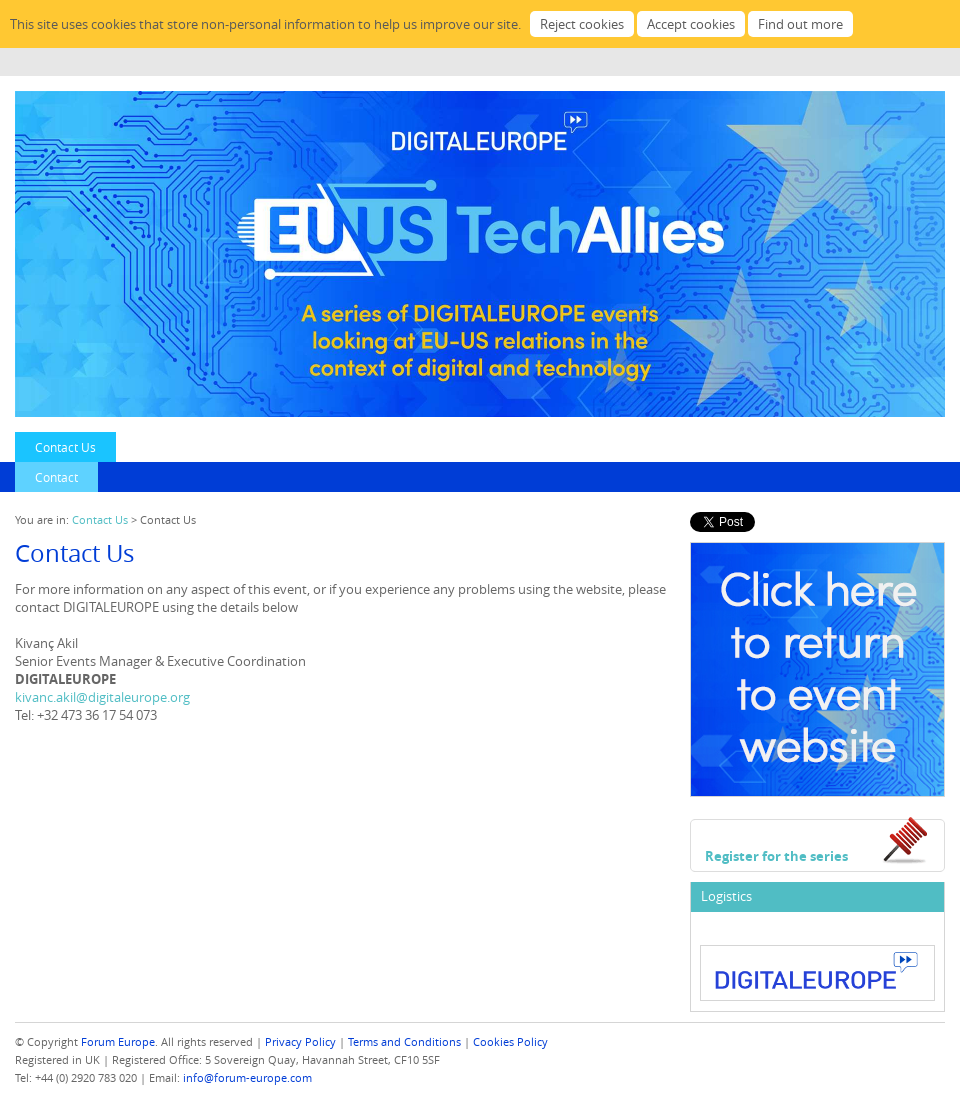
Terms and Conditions (404, 1041)
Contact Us (65, 447)
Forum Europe (118, 1041)
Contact (56, 477)
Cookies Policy (510, 1041)
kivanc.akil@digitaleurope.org (102, 697)
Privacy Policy (300, 1041)
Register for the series (776, 856)
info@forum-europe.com (247, 1077)
